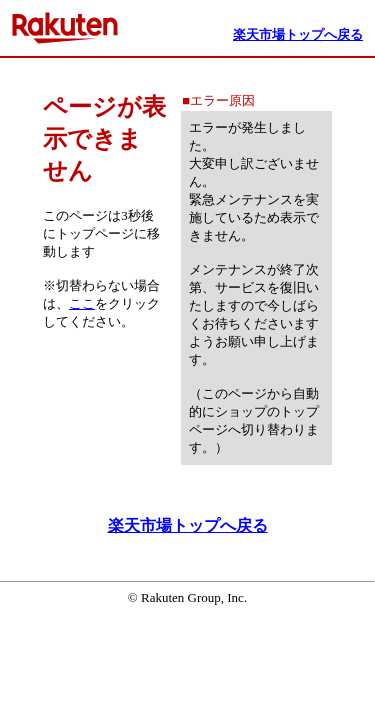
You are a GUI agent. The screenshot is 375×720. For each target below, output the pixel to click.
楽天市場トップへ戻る (188, 525)
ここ (82, 303)
